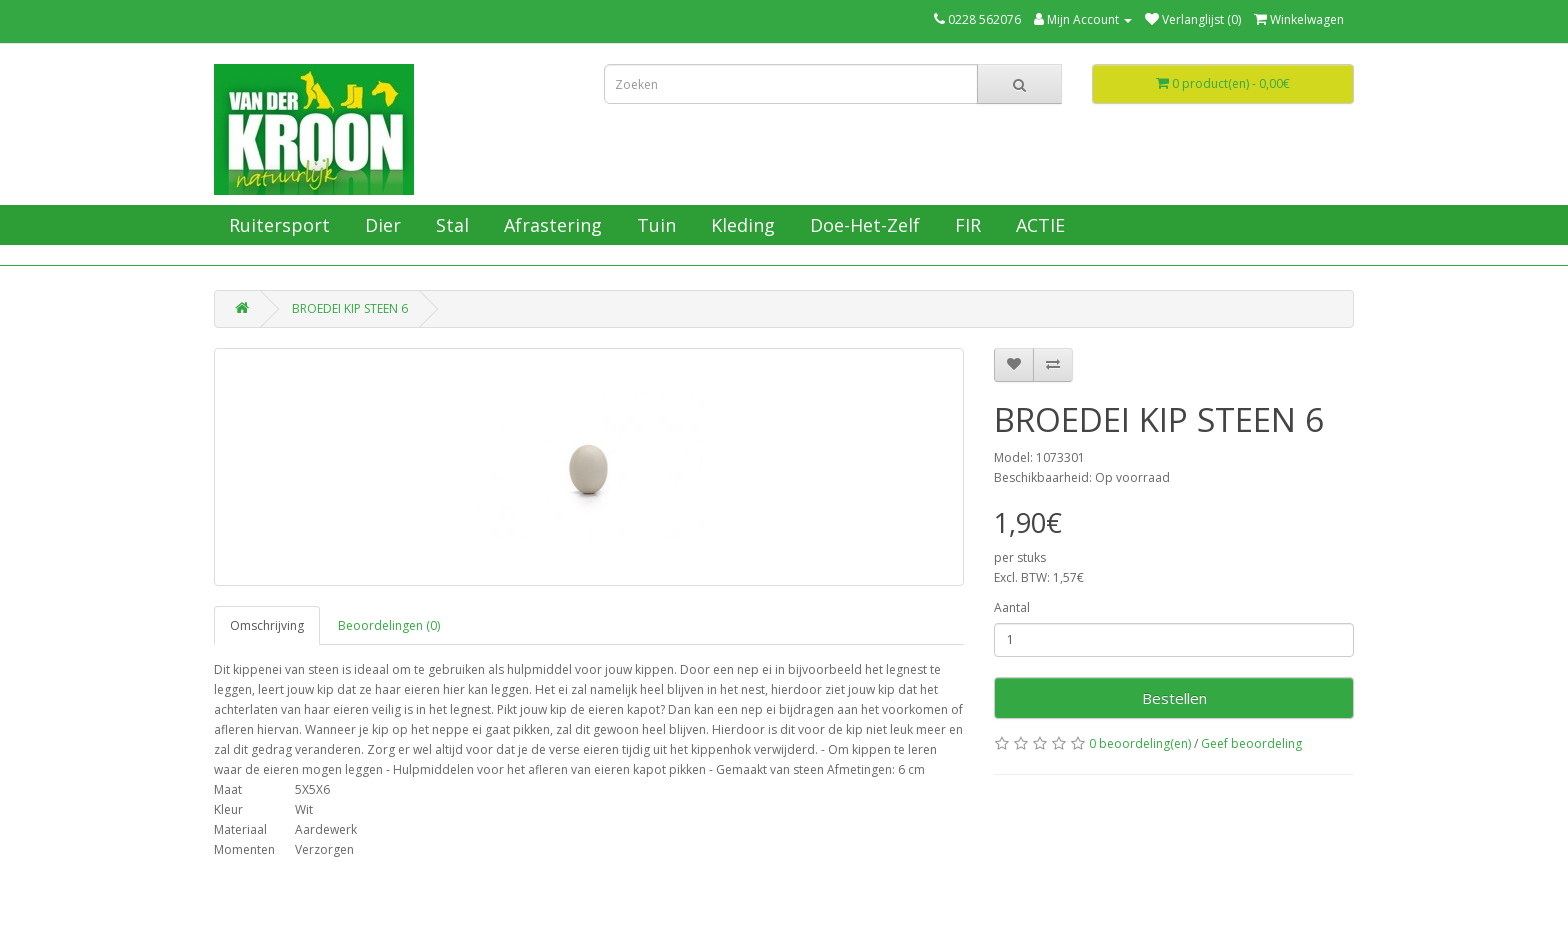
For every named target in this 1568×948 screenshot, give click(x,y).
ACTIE (1038, 225)
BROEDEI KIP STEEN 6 (350, 308)
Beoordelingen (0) (389, 625)
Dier (380, 225)
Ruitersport (277, 225)
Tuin (654, 225)
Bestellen (1174, 698)
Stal (450, 225)
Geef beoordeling (1251, 743)
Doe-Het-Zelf (862, 225)
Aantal (1012, 607)
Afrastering (550, 225)
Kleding (740, 225)
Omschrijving (267, 625)
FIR (965, 225)
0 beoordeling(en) (1140, 743)
